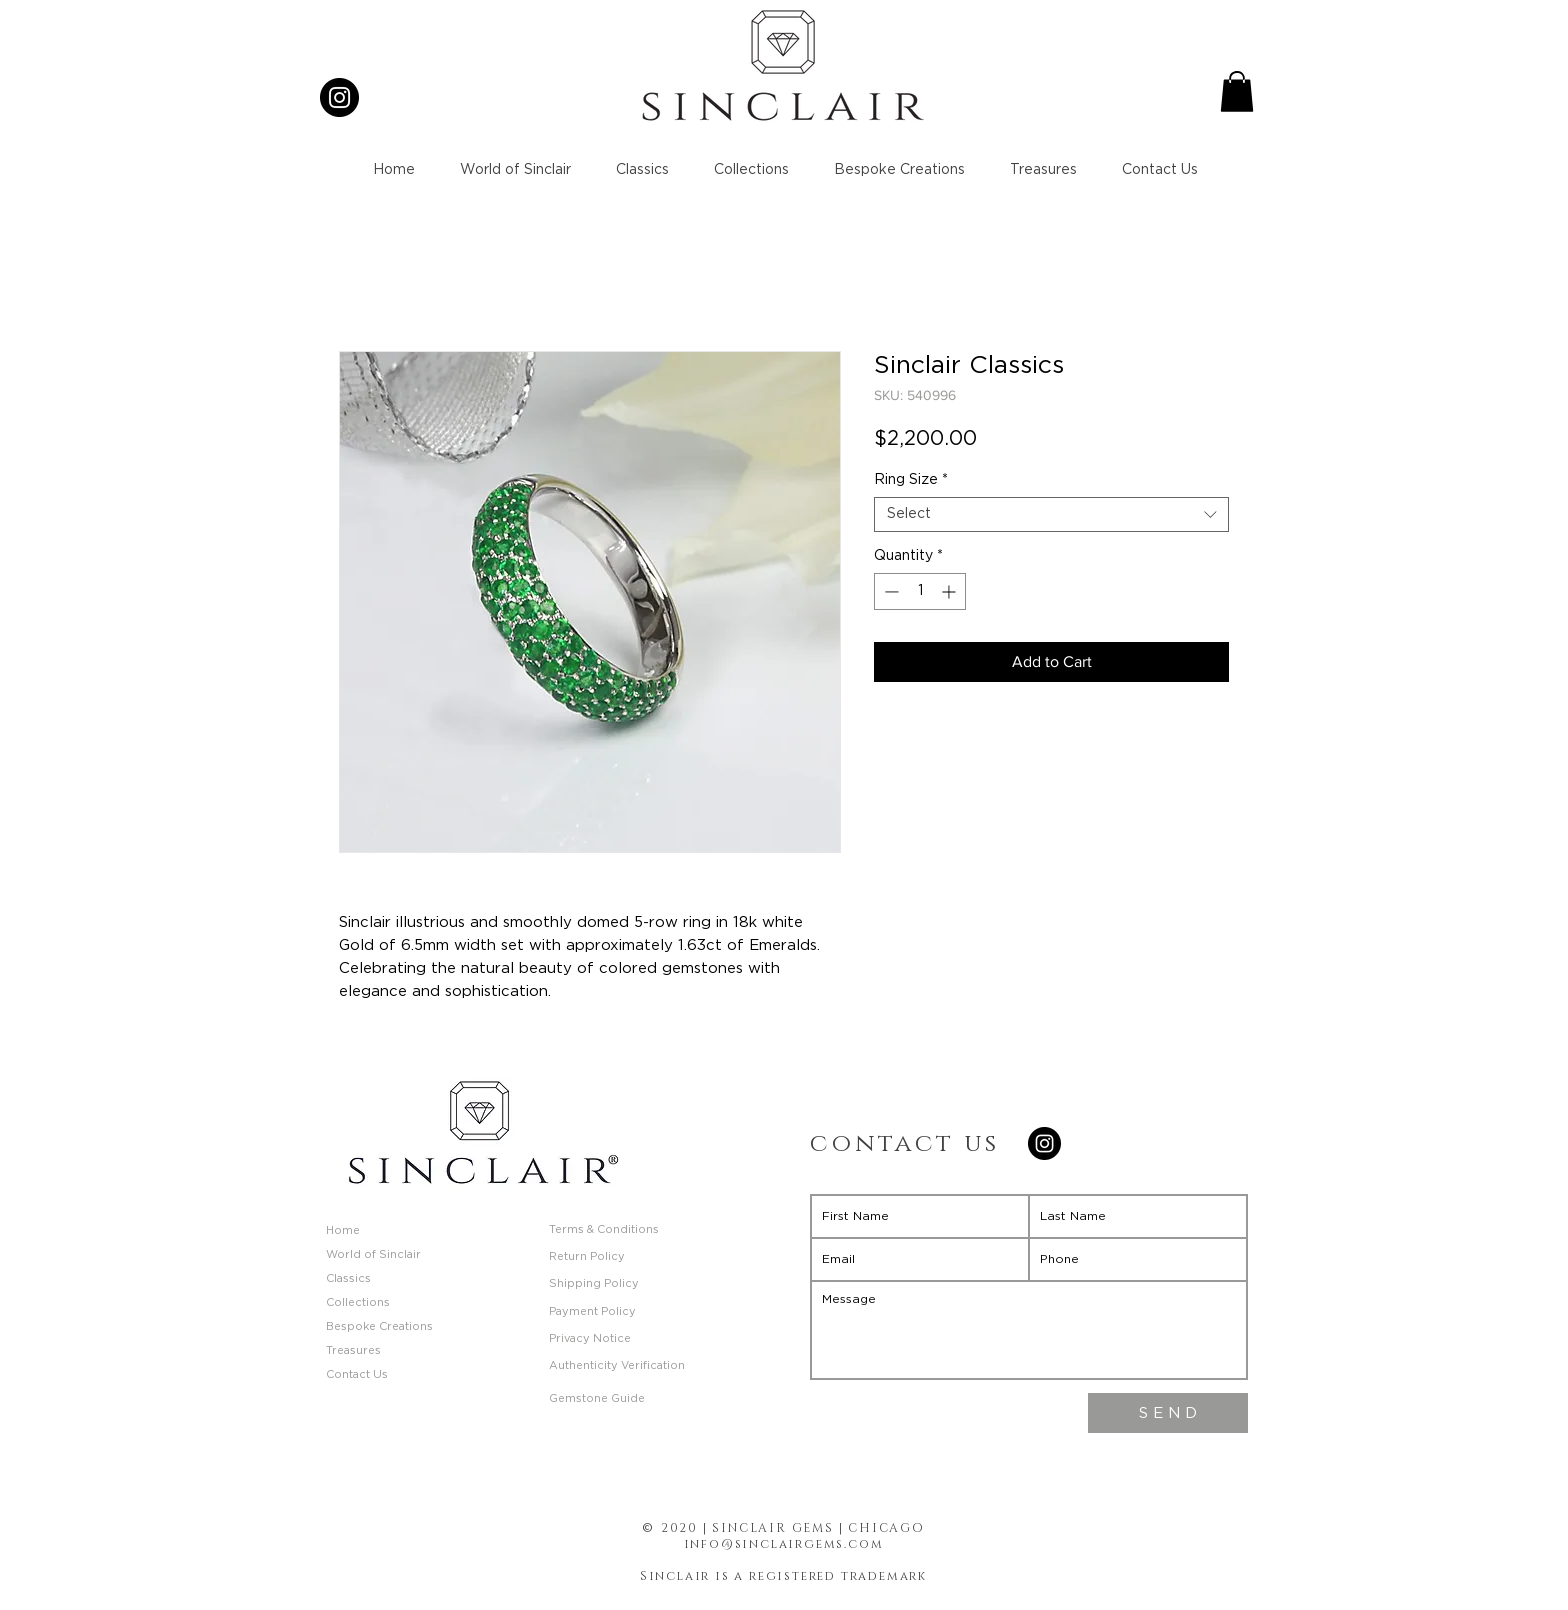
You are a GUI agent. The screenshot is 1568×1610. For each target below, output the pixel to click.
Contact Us (357, 1374)
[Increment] (950, 591)
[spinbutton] (920, 591)
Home (343, 1230)
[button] (1237, 91)
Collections (358, 1302)
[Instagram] (339, 97)
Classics (348, 1278)
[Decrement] (889, 591)
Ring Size (911, 480)
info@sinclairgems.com (784, 1544)
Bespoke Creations (379, 1326)
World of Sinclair (373, 1254)
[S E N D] (1168, 1413)
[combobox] (1051, 514)
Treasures (353, 1350)
